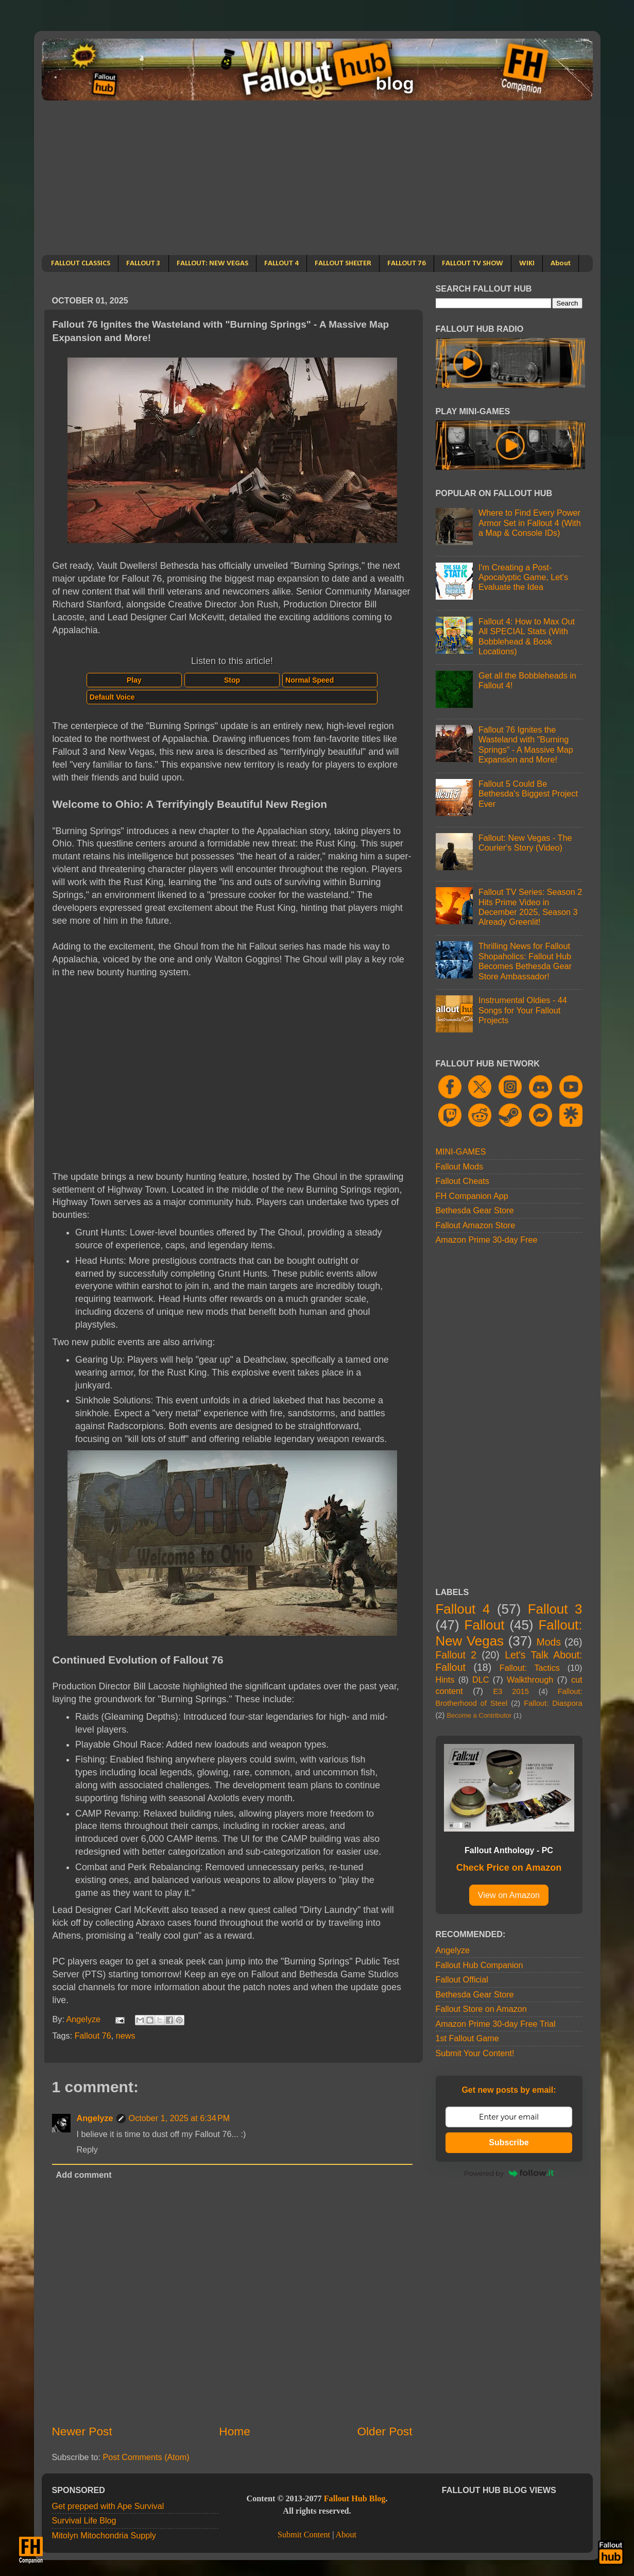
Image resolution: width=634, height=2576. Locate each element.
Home (234, 2431)
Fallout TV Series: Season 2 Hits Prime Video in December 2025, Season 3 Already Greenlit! (530, 906)
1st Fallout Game (467, 2038)
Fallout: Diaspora (553, 1703)
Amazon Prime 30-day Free (487, 1239)
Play (134, 680)
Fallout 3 (555, 1609)
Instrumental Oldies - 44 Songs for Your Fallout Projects (522, 1010)
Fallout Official (462, 1979)
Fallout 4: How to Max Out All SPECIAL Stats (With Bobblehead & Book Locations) (526, 636)
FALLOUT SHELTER (343, 263)
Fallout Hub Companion (479, 1965)
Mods (549, 1642)
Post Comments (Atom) (145, 2457)
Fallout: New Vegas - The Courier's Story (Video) (525, 842)
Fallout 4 (463, 1609)
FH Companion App (472, 1195)
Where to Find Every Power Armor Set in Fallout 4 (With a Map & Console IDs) (529, 522)
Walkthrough (530, 1679)
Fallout (485, 1625)
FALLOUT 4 (281, 263)
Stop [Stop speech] (232, 680)
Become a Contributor (479, 1715)
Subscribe (508, 2142)
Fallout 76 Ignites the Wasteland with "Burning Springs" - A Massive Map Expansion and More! (525, 744)
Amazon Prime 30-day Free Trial (496, 2023)
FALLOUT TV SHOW (472, 263)
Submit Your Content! (475, 2053)
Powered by (509, 2173)
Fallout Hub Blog (355, 2498)
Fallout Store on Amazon (481, 2008)
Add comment (84, 2174)
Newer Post (82, 2431)
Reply (87, 2149)
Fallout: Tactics (530, 1667)
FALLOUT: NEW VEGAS (212, 263)
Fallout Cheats (462, 1180)
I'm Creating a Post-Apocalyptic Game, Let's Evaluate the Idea (523, 577)
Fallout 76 (93, 2035)
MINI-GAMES (461, 1151)
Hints (445, 1679)
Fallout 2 (456, 1654)
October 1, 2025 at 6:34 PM (179, 2118)
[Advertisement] (317, 178)
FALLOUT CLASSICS (80, 263)
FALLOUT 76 (406, 263)
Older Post (384, 2431)
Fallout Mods (460, 1166)
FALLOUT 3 (143, 263)
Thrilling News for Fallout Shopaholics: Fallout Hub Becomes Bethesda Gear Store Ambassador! (525, 960)
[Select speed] (330, 680)
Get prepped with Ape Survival (108, 2506)
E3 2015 (510, 1691)
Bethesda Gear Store (475, 1210)
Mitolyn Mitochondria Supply (104, 2535)
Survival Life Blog (84, 2520)
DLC (480, 1679)
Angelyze (95, 2118)
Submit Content (304, 2534)
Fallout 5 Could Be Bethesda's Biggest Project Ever (528, 793)
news (125, 2035)
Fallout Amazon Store (476, 1225)
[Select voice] (232, 697)
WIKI (527, 263)
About (561, 263)
